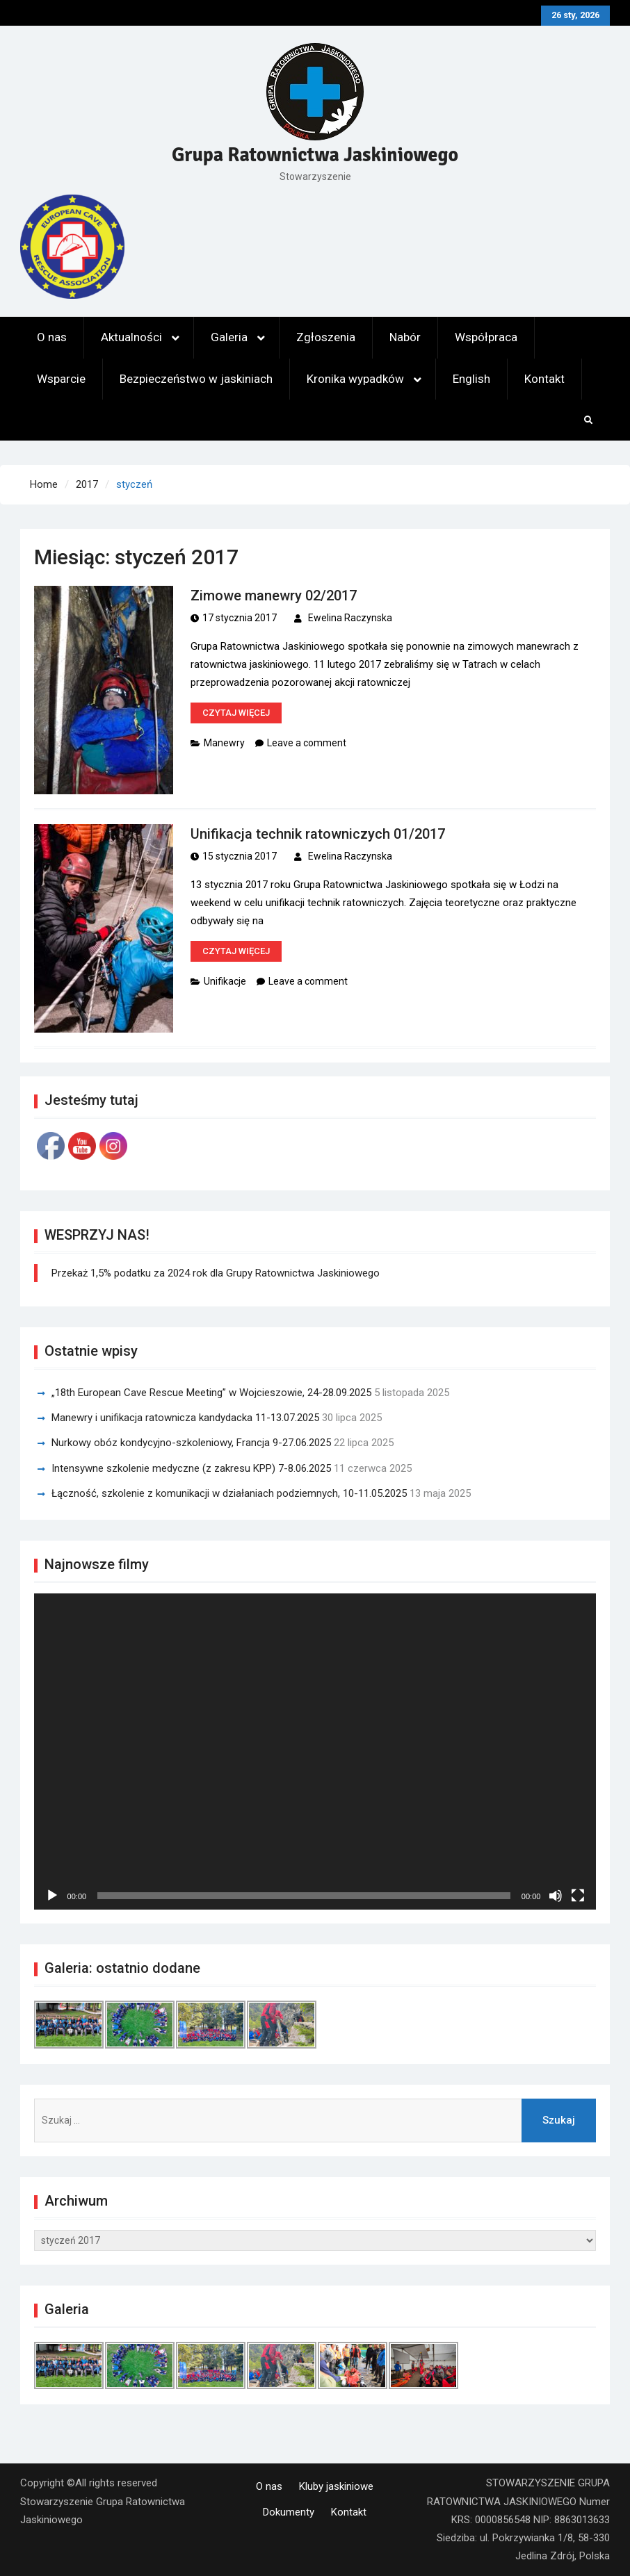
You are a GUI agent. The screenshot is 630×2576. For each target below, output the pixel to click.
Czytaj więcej (236, 712)
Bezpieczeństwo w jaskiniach (196, 379)
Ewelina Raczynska (350, 617)
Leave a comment (306, 742)
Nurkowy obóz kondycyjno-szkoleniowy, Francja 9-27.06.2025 (191, 1442)
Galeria (229, 337)
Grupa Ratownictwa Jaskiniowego (315, 155)
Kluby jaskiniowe (336, 2486)
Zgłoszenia (325, 337)
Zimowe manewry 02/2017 (274, 595)
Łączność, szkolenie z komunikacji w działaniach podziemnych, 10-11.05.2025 (229, 1493)
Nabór (405, 337)
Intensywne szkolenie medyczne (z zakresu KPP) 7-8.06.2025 (191, 1468)
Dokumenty (288, 2512)
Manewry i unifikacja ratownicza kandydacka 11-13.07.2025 (185, 1417)
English (471, 379)
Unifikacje (225, 981)
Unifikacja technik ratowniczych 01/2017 (318, 834)
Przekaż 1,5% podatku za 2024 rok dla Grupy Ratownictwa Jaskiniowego (215, 1273)
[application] (315, 1751)
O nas (52, 337)
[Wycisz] (556, 1896)
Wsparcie (61, 379)
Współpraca (486, 337)
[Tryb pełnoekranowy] (578, 1896)
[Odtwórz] (52, 1896)
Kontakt (544, 379)
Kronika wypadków (355, 379)
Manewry (224, 742)
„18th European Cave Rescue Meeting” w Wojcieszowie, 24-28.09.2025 (211, 1392)
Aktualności (131, 337)
